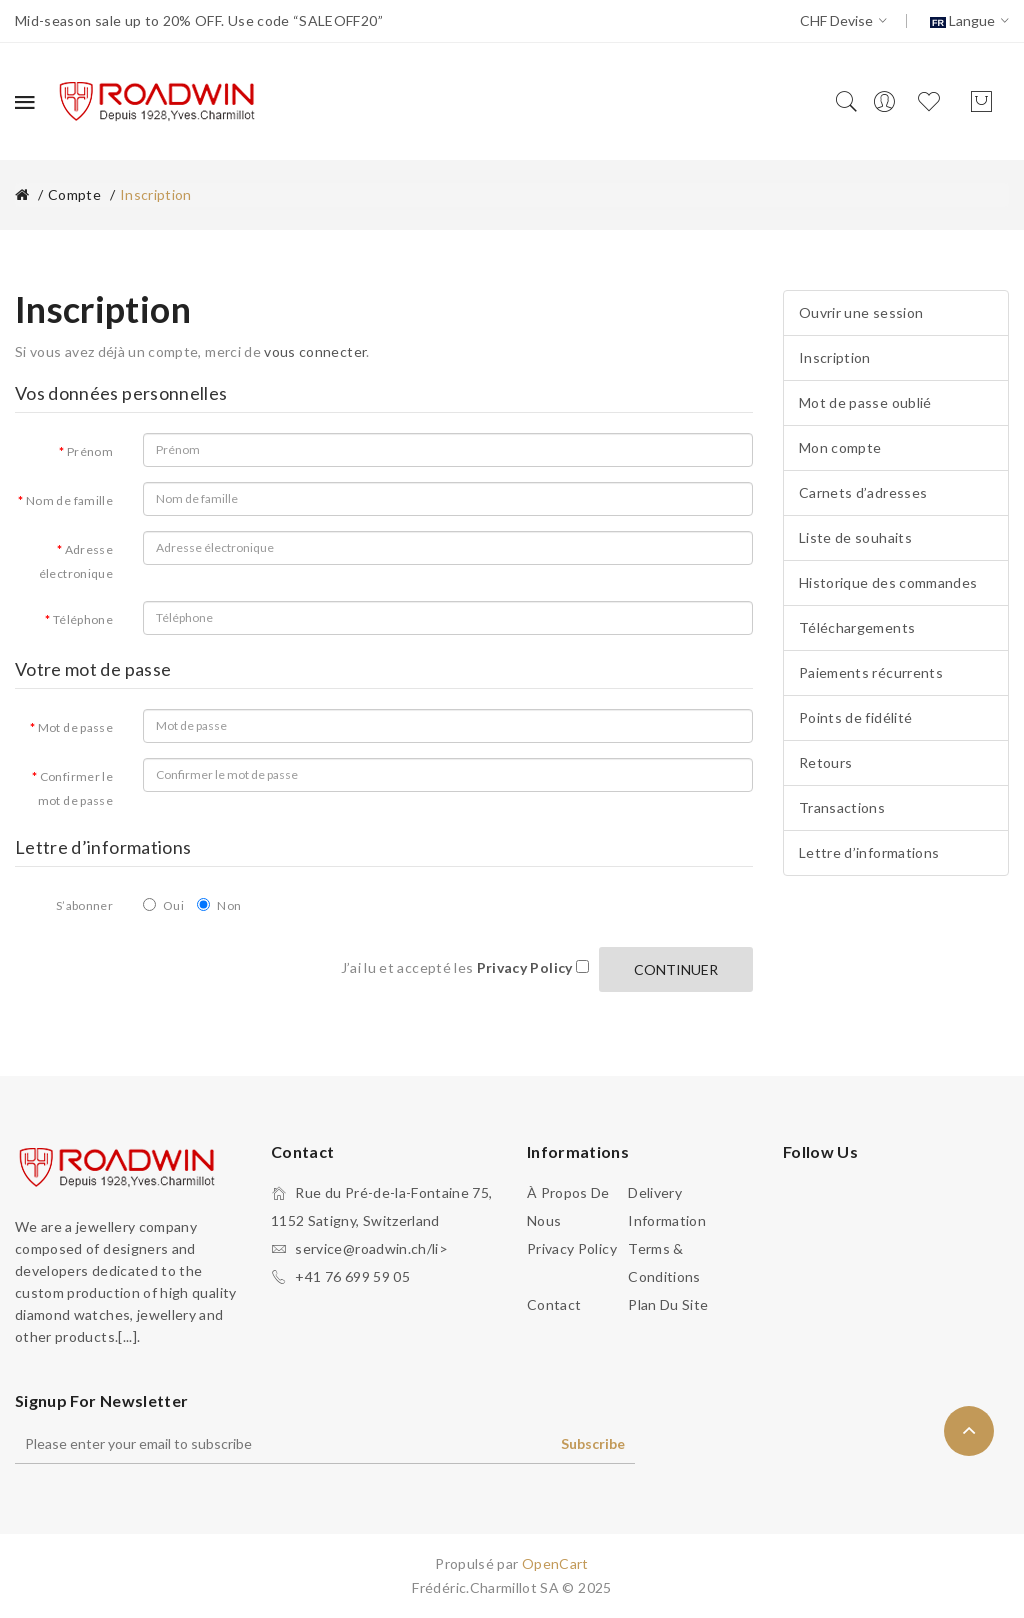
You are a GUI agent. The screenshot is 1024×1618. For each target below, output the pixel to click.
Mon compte (840, 447)
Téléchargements (857, 627)
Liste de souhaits (855, 537)
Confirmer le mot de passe (75, 788)
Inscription (156, 194)
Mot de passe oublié (865, 402)
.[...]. (127, 1336)
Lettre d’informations (869, 852)
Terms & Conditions (664, 1262)
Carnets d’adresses (863, 492)
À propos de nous (568, 1206)
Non (219, 905)
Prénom (90, 451)
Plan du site (668, 1304)
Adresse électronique (76, 561)
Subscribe (593, 1443)
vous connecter (315, 351)
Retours (825, 762)
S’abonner (84, 905)
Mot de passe (75, 727)
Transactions (842, 807)
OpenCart (555, 1563)
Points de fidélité (855, 717)
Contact (554, 1304)
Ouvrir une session (861, 312)
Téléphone (83, 619)
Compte (74, 194)
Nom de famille (69, 500)
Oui (163, 905)
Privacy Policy (572, 1248)
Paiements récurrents (871, 672)
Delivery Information (667, 1206)
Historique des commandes (888, 582)
